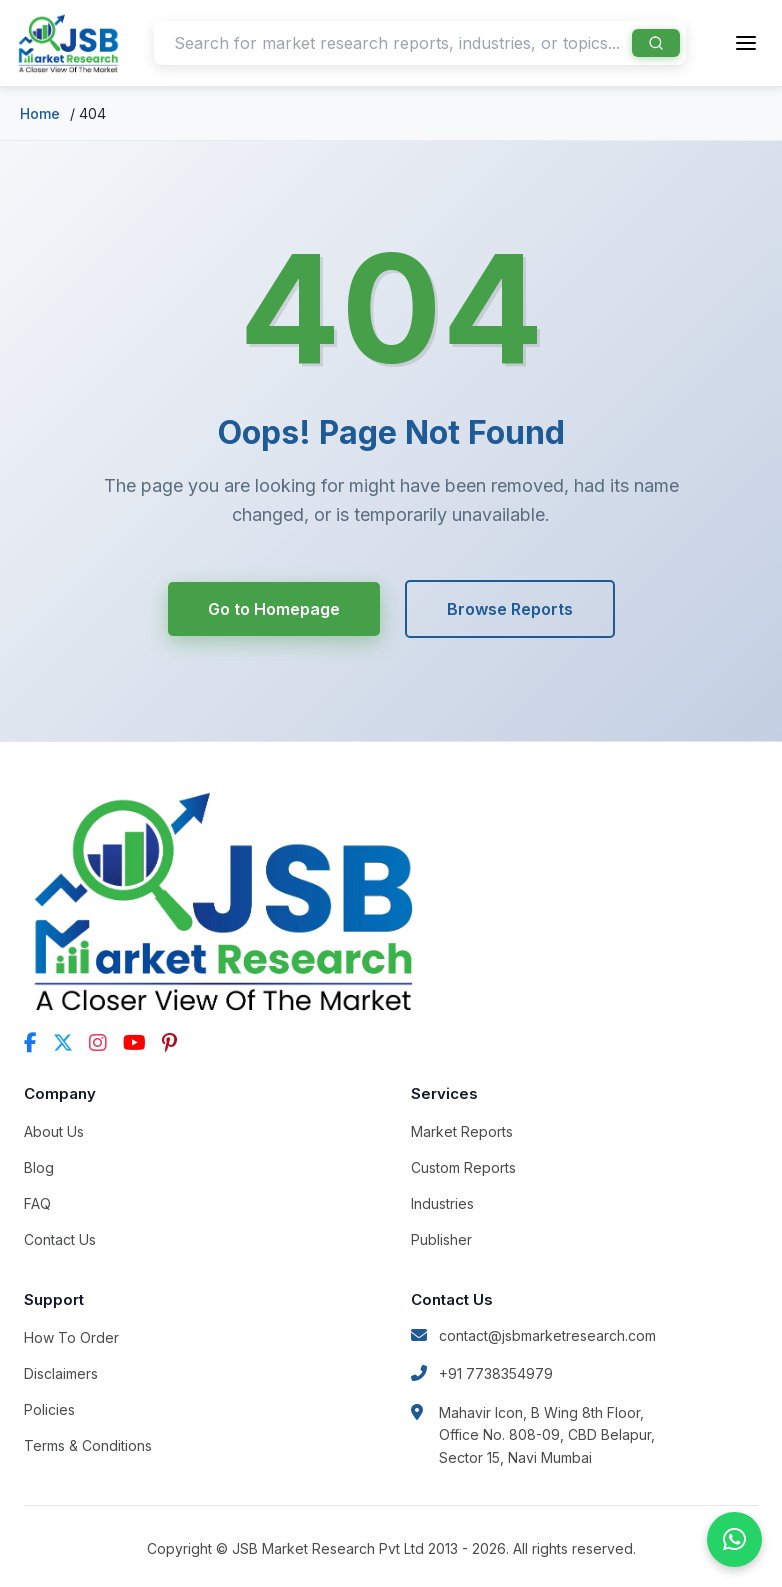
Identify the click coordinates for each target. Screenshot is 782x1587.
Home (40, 113)
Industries (442, 1203)
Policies (49, 1409)
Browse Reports (510, 609)
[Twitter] (63, 1043)
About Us (54, 1131)
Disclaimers (61, 1373)
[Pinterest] (169, 1043)
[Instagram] (98, 1043)
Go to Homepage (274, 609)
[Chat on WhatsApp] (734, 1539)
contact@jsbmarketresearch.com (533, 1335)
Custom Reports (463, 1167)
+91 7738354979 (482, 1373)
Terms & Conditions (88, 1445)
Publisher (441, 1239)
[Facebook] (30, 1043)
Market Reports (462, 1131)
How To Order (71, 1337)
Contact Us (60, 1239)
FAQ (37, 1203)
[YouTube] (134, 1043)
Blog (39, 1167)
